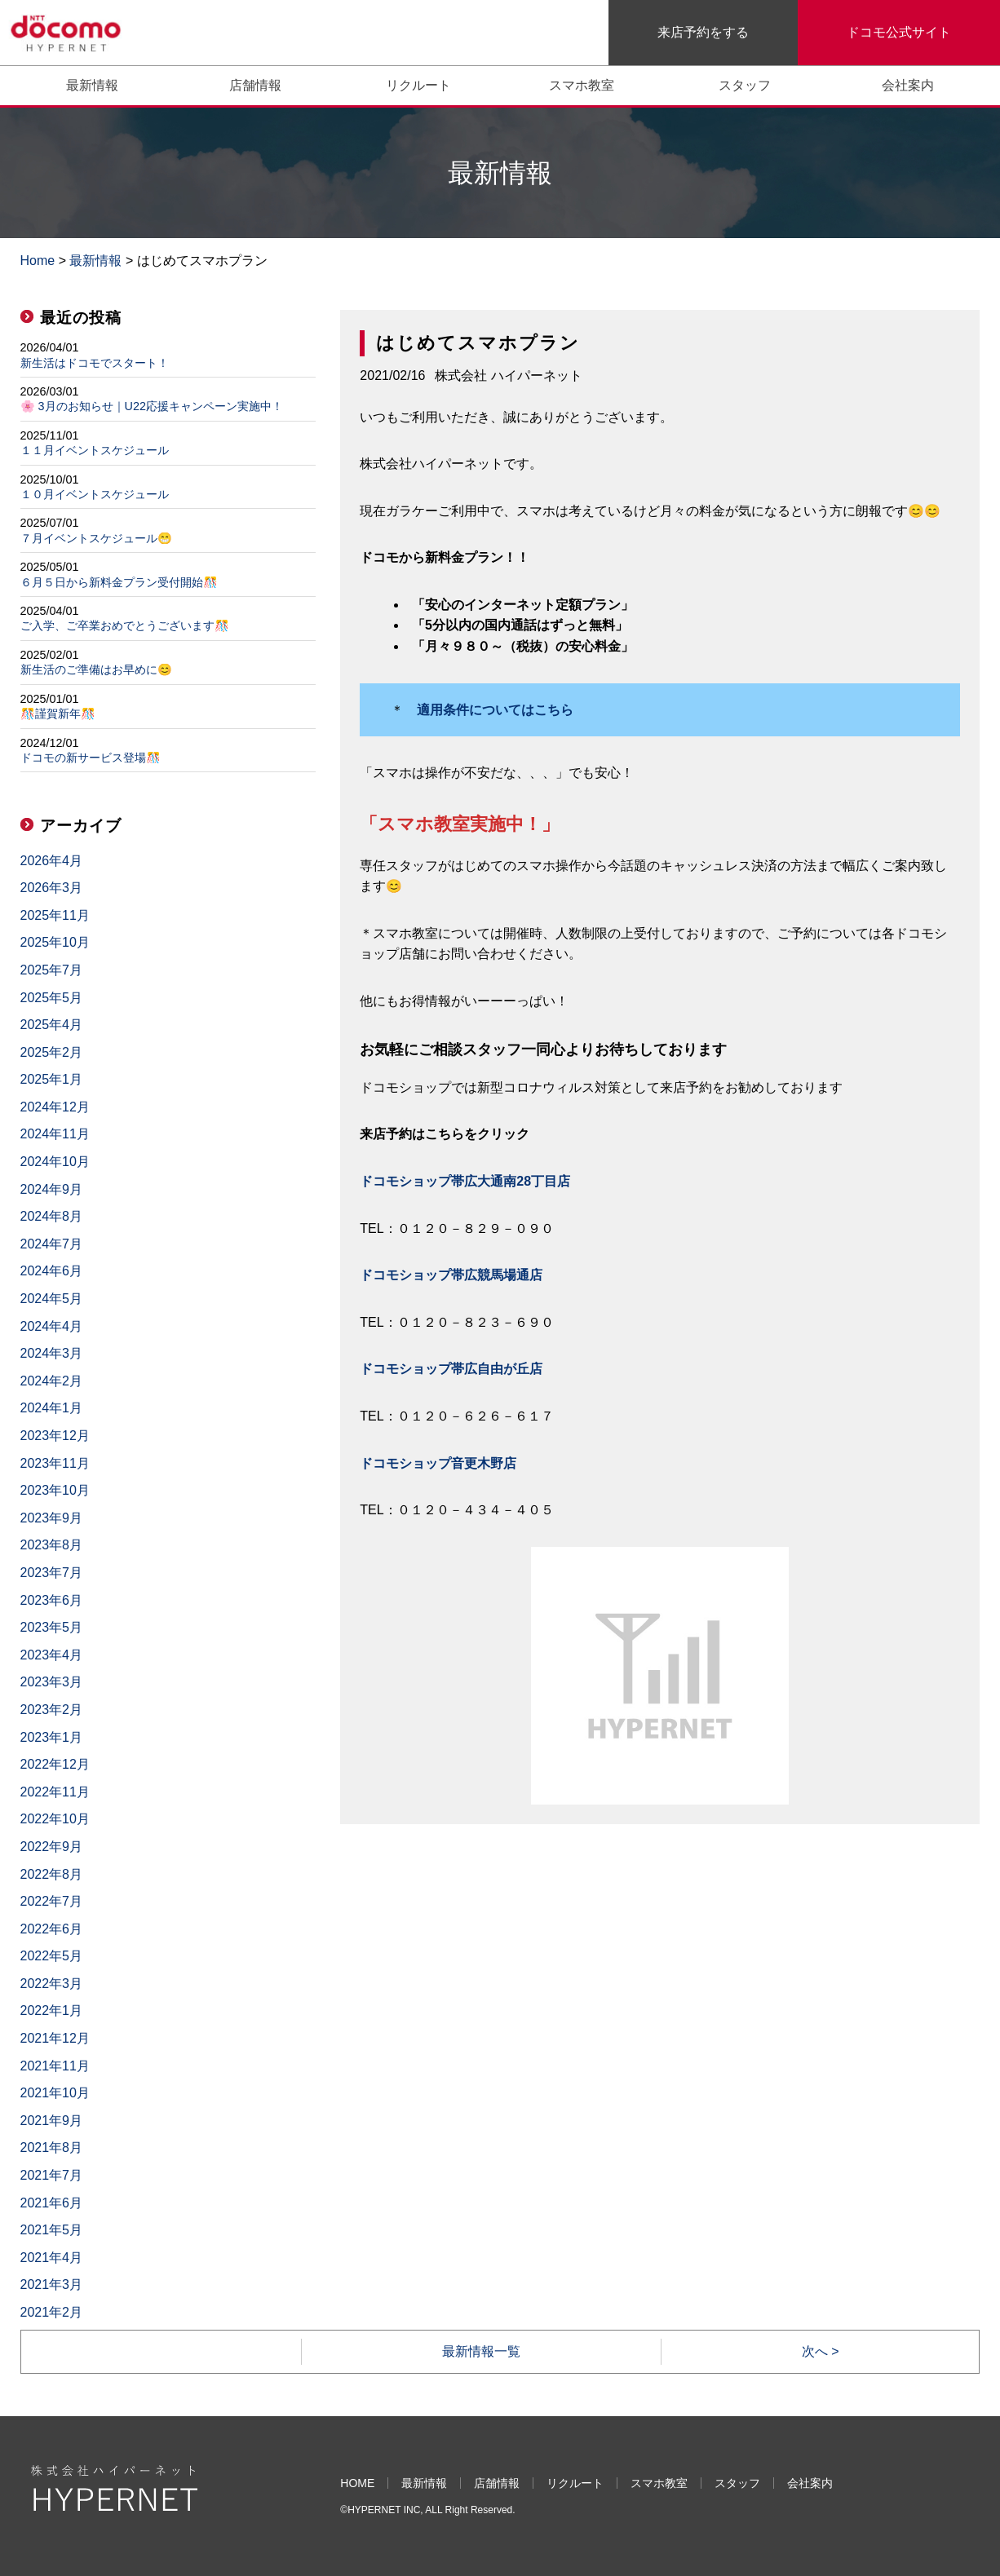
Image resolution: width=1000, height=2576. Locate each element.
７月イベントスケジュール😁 (96, 538)
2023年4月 (51, 1655)
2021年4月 (51, 2257)
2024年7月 (51, 1244)
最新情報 (92, 85)
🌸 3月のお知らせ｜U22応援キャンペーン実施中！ (151, 406)
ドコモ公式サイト (899, 32)
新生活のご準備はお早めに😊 (96, 669)
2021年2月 (51, 2312)
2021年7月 (51, 2175)
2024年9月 (51, 1189)
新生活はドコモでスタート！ (94, 363)
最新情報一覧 (481, 2351)
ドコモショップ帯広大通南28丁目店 (465, 1181)
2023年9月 (51, 1518)
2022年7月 (51, 1901)
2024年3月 (51, 1353)
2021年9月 (51, 2121)
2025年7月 (51, 970)
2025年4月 (51, 1025)
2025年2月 (51, 1052)
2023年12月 (55, 1436)
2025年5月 (51, 998)
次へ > (820, 2351)
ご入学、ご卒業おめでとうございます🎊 (124, 625)
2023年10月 (55, 1490)
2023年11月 (55, 1463)
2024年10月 (55, 1162)
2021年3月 (51, 2284)
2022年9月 (51, 1847)
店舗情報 (255, 85)
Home (37, 260)
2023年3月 (51, 1682)
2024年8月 (51, 1216)
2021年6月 (51, 2203)
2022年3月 (51, 1984)
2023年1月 (51, 1737)
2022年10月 (55, 1819)
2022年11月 (55, 1792)
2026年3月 (51, 888)
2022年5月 (51, 1956)
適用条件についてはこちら (495, 710)
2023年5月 (51, 1627)
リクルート (418, 85)
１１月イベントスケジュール (94, 450)
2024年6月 (51, 1271)
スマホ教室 (581, 85)
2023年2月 (51, 1710)
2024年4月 (51, 1326)
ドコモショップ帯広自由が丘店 (451, 1369)
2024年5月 (51, 1299)
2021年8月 (51, 2147)
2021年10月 (55, 2093)
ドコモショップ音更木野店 (438, 1463)
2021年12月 (55, 2038)
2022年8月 (51, 1874)
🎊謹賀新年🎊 (57, 713)
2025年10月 (55, 942)
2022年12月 (55, 1764)
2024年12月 (55, 1107)
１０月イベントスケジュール (94, 494)
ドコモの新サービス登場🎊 (90, 757)
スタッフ (745, 85)
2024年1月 (51, 1408)
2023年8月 (51, 1545)
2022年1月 (51, 2010)
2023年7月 (51, 1573)
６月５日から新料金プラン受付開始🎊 (119, 582)
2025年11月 (55, 915)
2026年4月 (51, 861)
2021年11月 (55, 2066)
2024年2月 (51, 1381)
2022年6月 (51, 1929)
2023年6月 (51, 1600)
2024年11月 (55, 1134)
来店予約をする (703, 32)
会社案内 (908, 85)
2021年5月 (51, 2230)
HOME (357, 2483)
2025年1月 (51, 1079)
